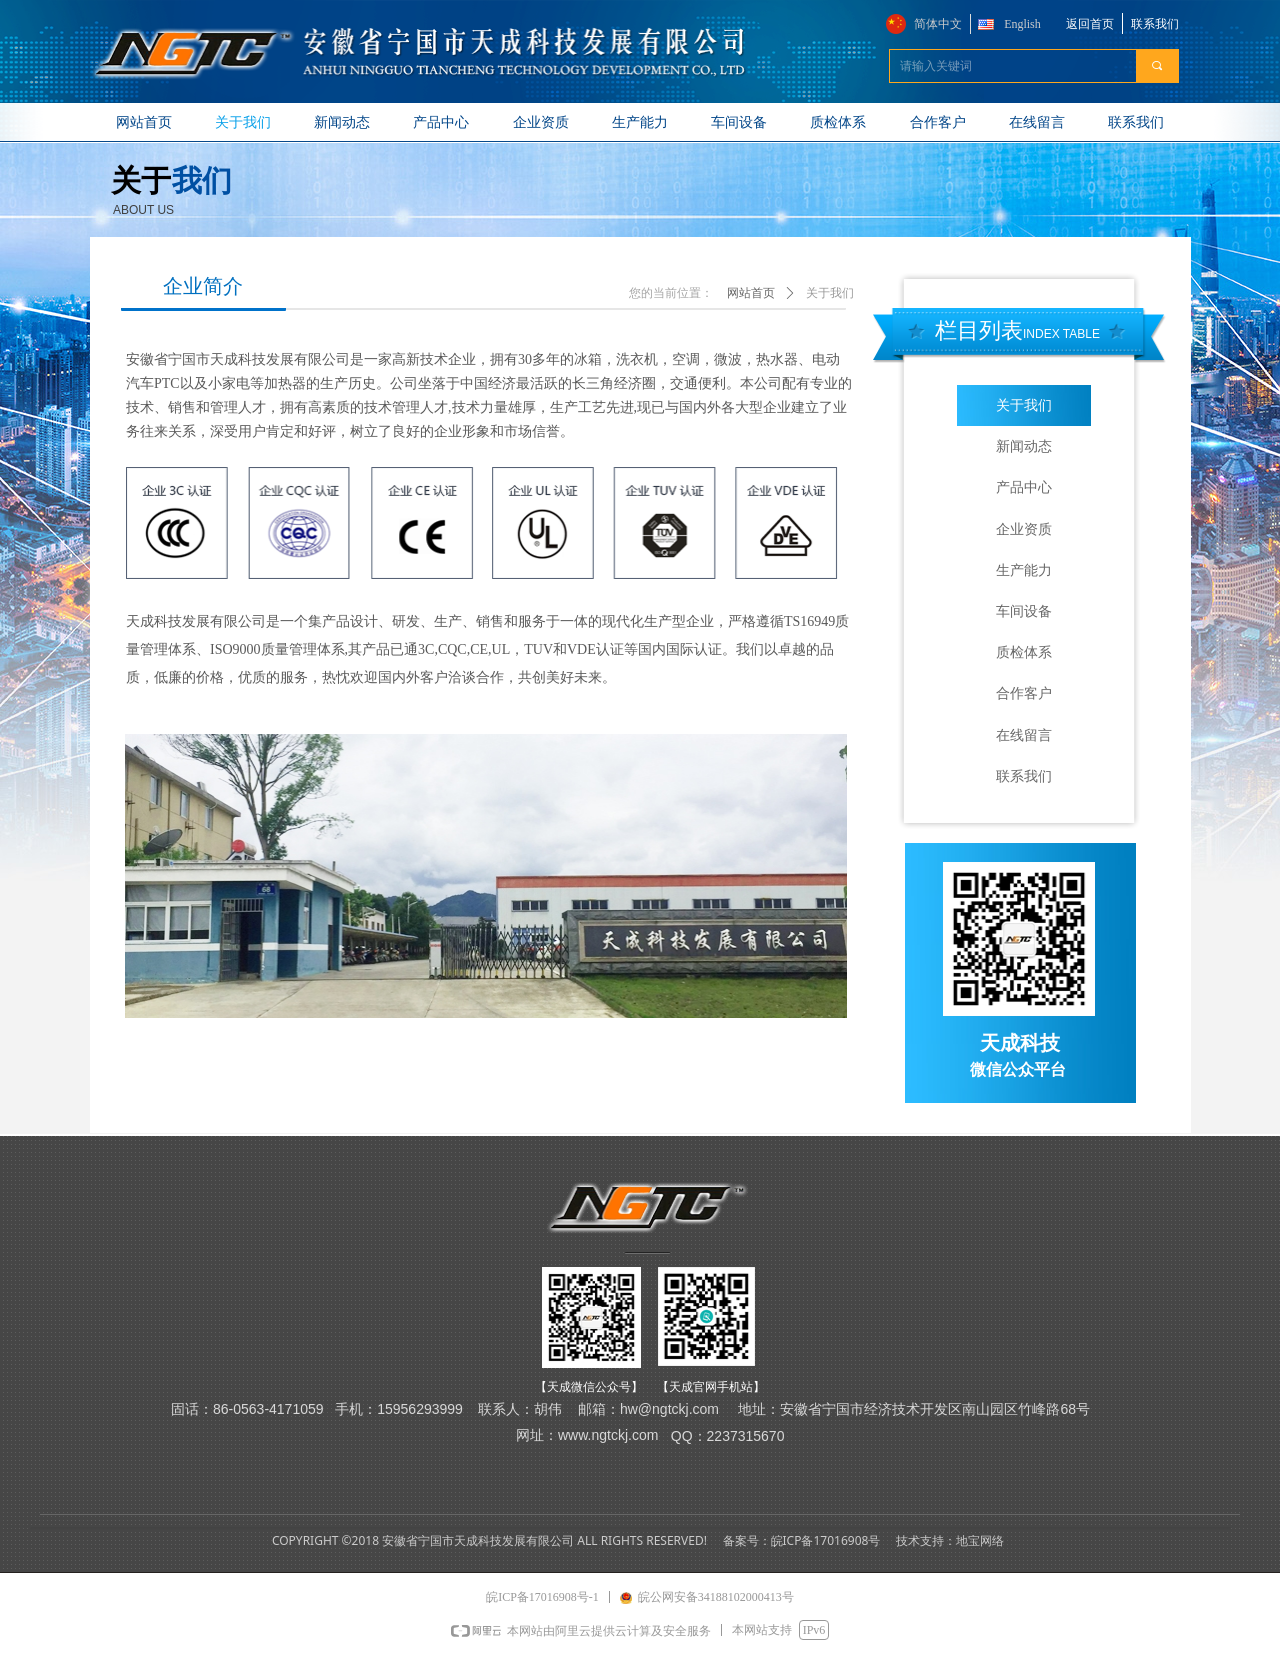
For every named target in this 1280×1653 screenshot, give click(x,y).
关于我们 (830, 293)
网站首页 (751, 293)
